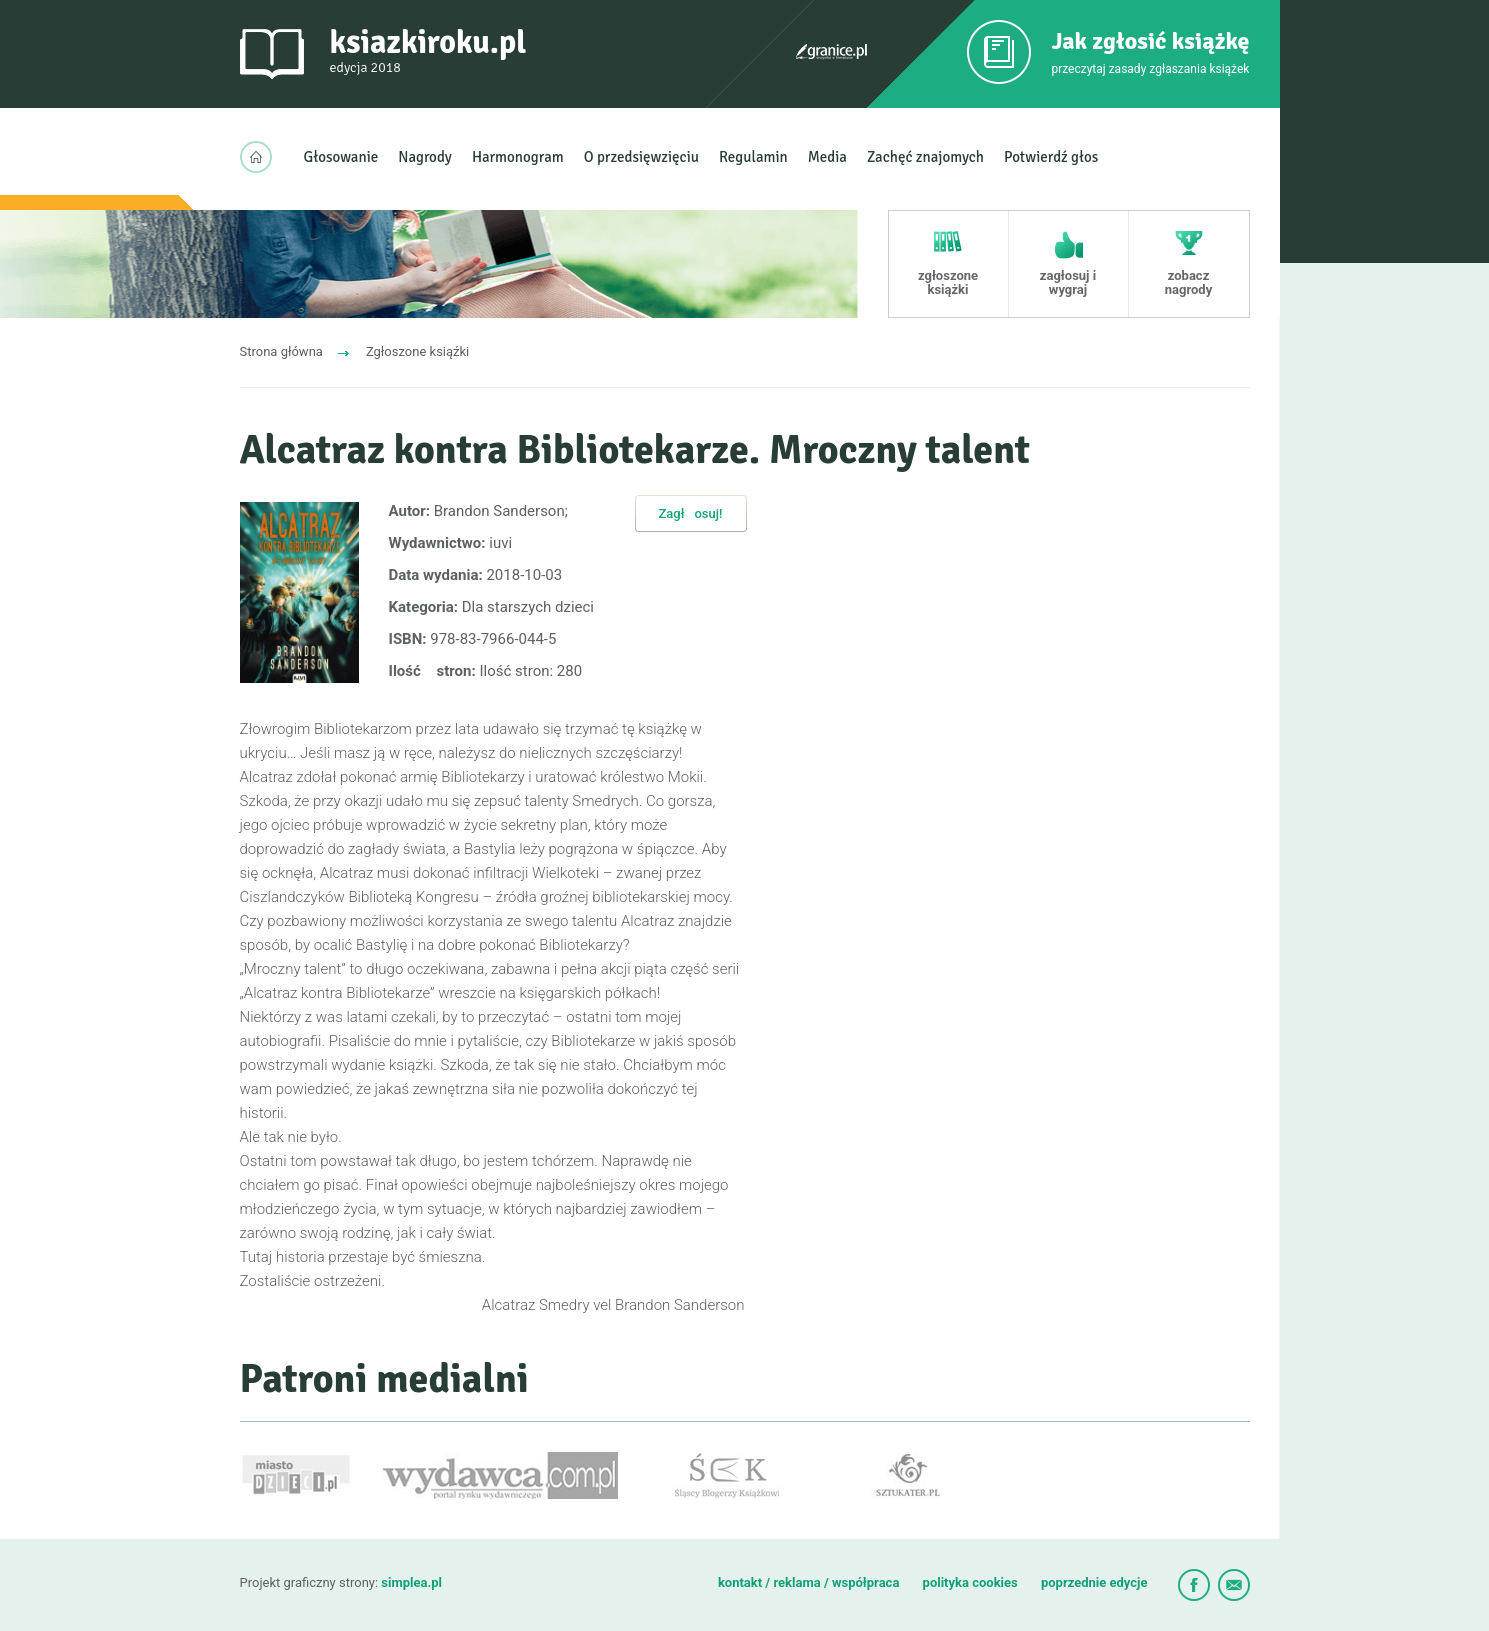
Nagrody (425, 157)
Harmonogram (518, 157)
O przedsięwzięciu (641, 157)
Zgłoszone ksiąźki (417, 351)
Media (827, 157)
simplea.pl (411, 1582)
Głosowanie (341, 157)
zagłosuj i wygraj (1068, 282)
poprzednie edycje (1094, 1582)
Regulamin (753, 157)
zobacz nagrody (1188, 282)
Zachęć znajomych (925, 157)
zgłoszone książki (948, 282)
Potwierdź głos (1051, 157)
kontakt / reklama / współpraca (810, 1582)
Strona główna (281, 351)
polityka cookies (970, 1582)
